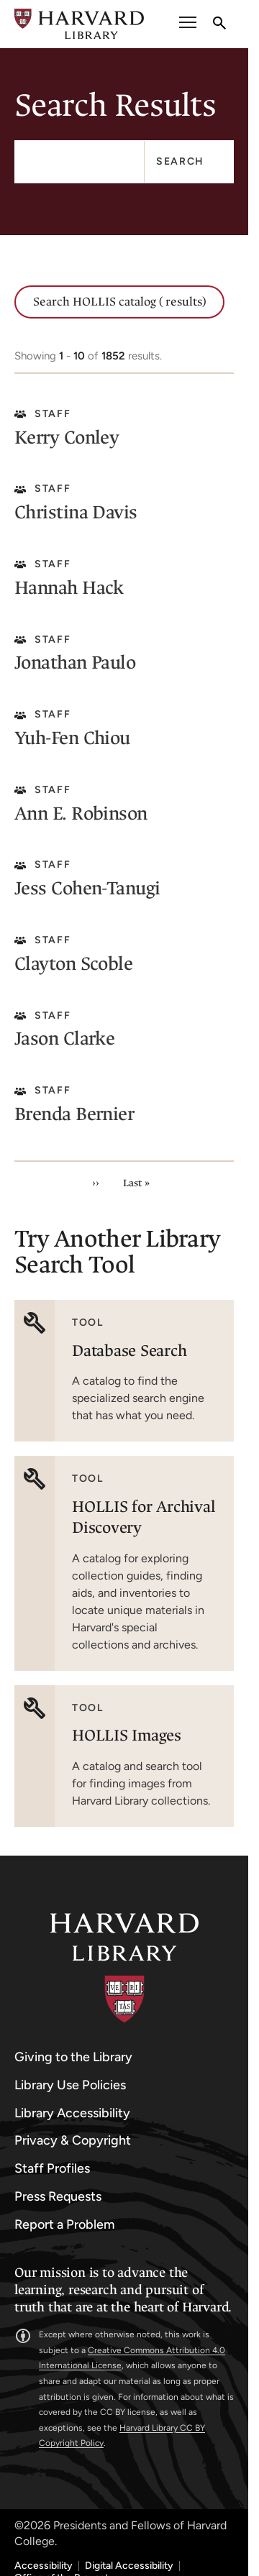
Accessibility (43, 2566)
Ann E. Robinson (80, 813)
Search (180, 161)
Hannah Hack (69, 588)
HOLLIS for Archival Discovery (143, 1517)
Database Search (129, 1350)
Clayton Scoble (73, 964)
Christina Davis (75, 512)
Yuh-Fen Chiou (72, 738)
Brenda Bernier (74, 1114)
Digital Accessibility (129, 2566)
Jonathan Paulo (74, 662)
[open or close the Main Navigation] (188, 24)
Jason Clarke (64, 1038)
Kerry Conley (66, 437)
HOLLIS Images (126, 1735)
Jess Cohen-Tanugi (87, 888)
